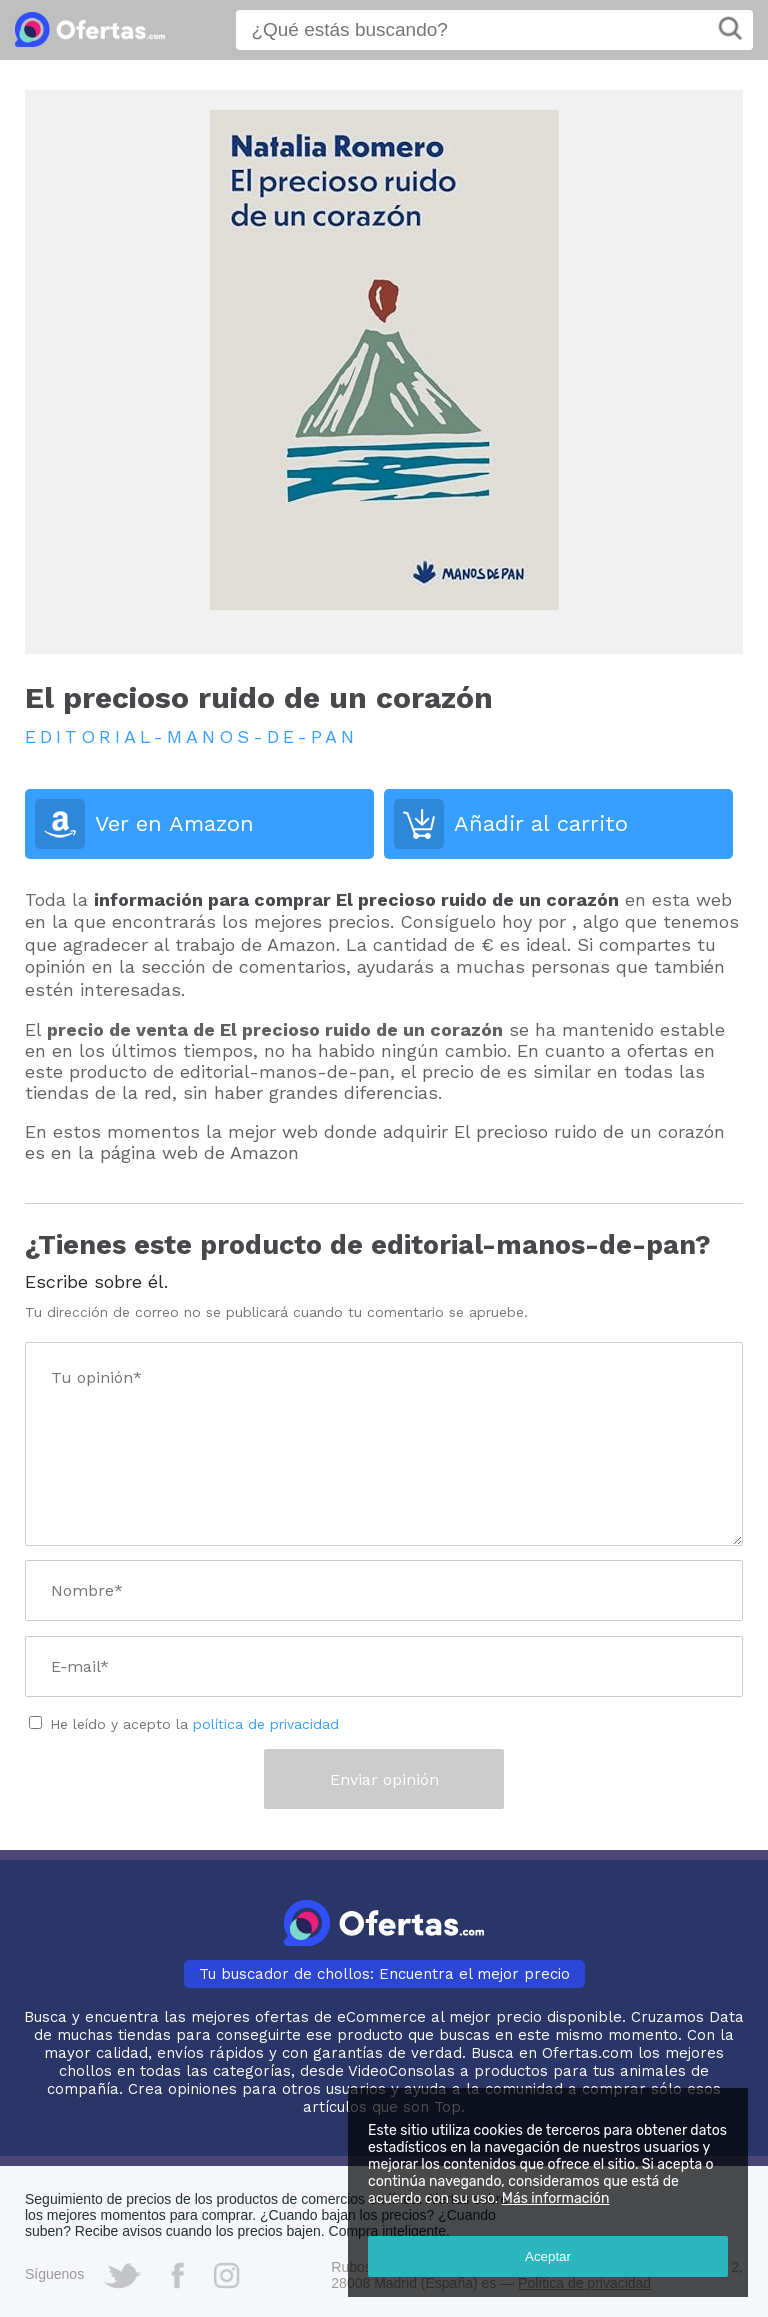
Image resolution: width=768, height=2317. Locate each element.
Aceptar (548, 2256)
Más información (556, 2198)
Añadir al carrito (541, 823)
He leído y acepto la (194, 1724)
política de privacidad (266, 1724)
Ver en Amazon (174, 823)
